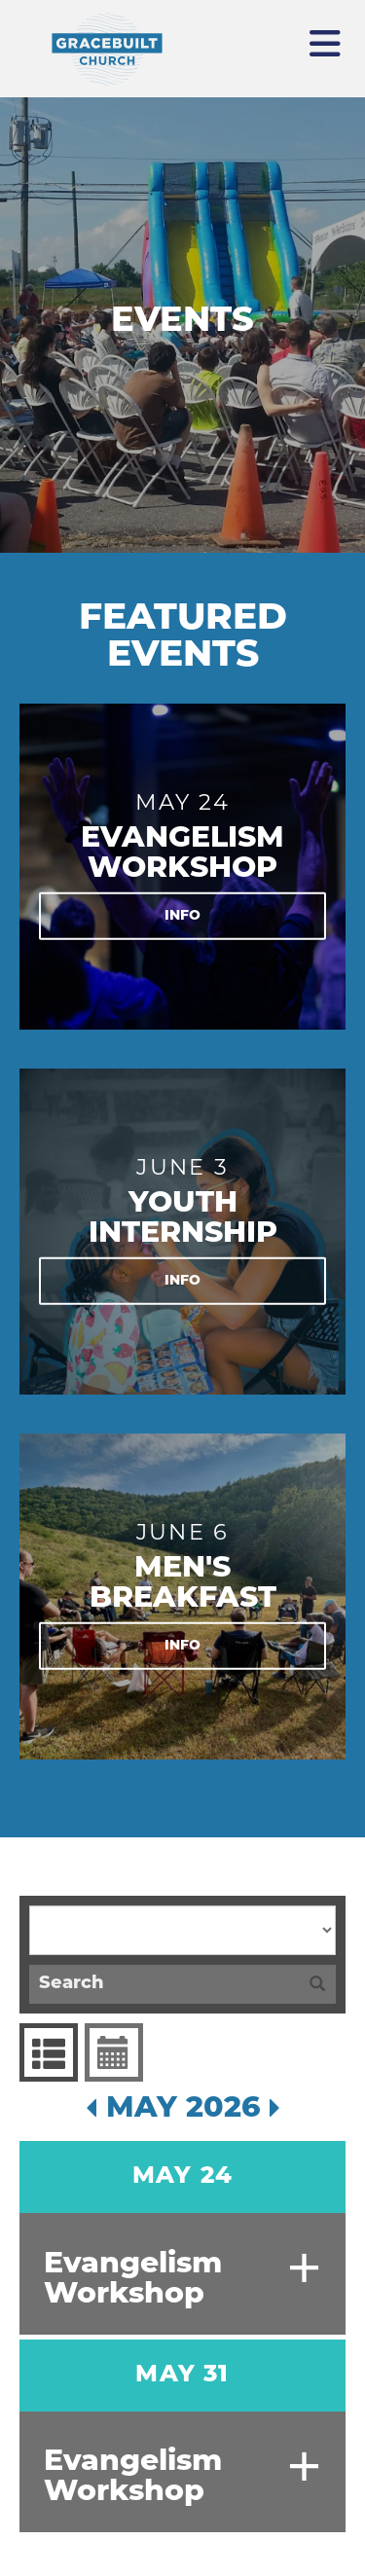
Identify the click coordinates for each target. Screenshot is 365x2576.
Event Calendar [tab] (111, 2052)
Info (182, 915)
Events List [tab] (46, 2052)
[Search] (164, 1984)
